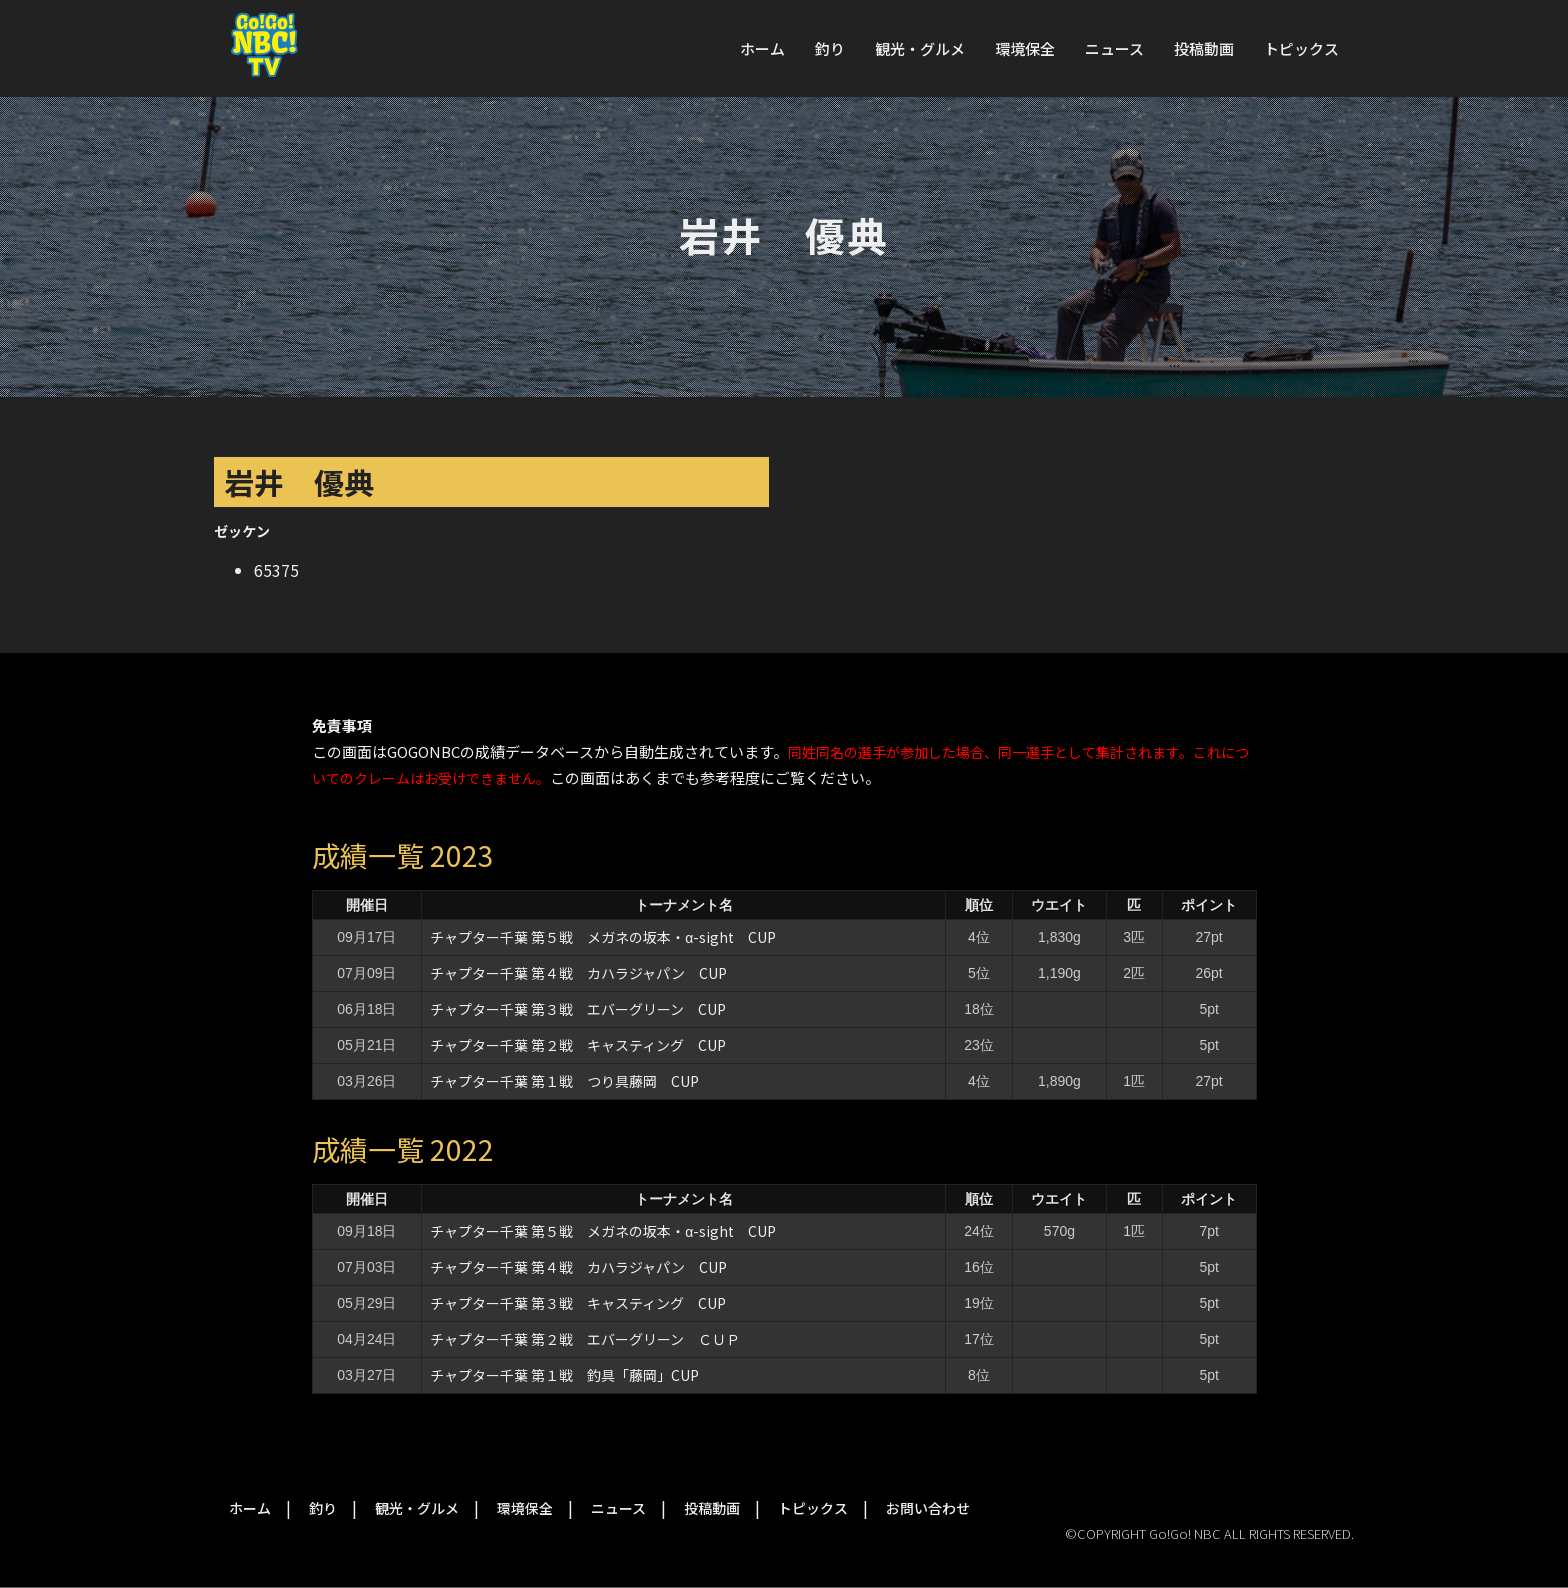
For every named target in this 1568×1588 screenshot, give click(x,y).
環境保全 (1025, 48)
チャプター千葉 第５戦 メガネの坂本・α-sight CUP (603, 937)
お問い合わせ (928, 1508)
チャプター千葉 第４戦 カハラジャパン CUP (578, 973)
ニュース (1114, 48)
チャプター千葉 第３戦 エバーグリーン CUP (578, 1009)
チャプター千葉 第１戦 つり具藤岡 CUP (564, 1081)
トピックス (1301, 48)
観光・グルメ (920, 48)
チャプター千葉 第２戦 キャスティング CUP (578, 1045)
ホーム (762, 48)
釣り (830, 48)
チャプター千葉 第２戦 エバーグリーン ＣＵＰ (585, 1339)
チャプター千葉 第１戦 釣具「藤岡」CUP (564, 1375)
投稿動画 (1204, 48)
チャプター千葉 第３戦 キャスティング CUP (578, 1303)
